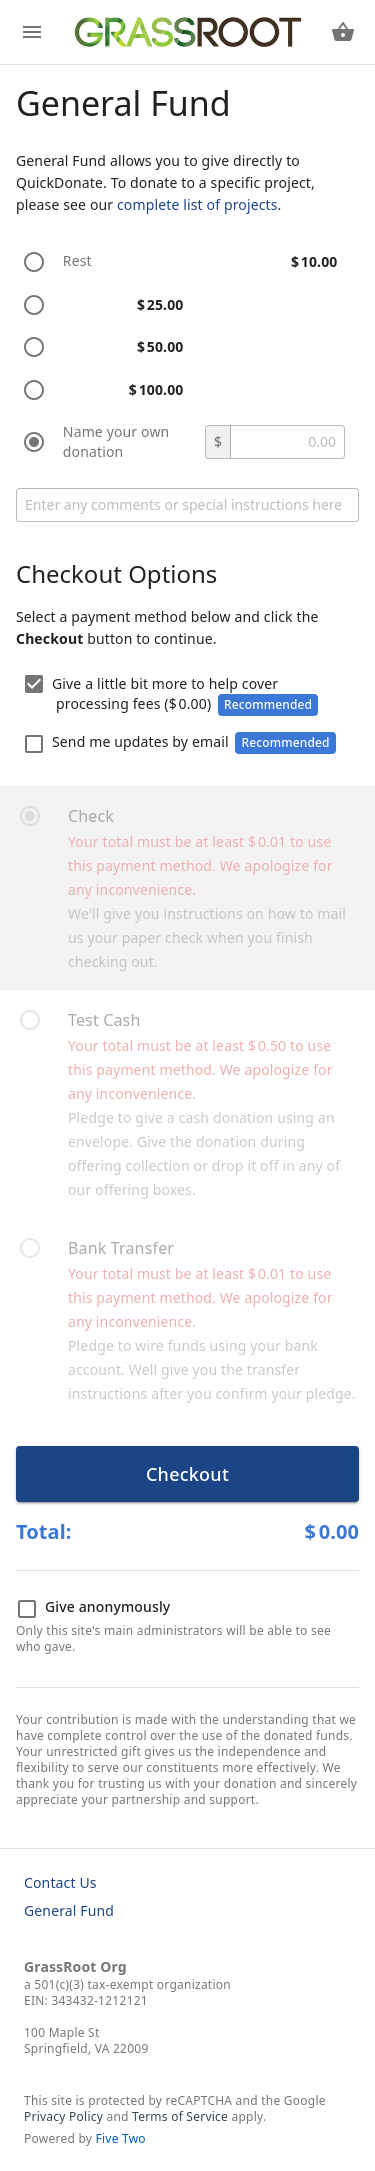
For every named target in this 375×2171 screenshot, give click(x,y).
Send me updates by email (180, 743)
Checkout (187, 1474)
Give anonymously (93, 1608)
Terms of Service (180, 2116)
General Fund (69, 1910)
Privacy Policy (63, 2116)
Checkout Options (116, 573)
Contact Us (60, 1882)
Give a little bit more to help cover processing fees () (171, 695)
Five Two (121, 2138)
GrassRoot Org (75, 1966)
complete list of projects (197, 204)
